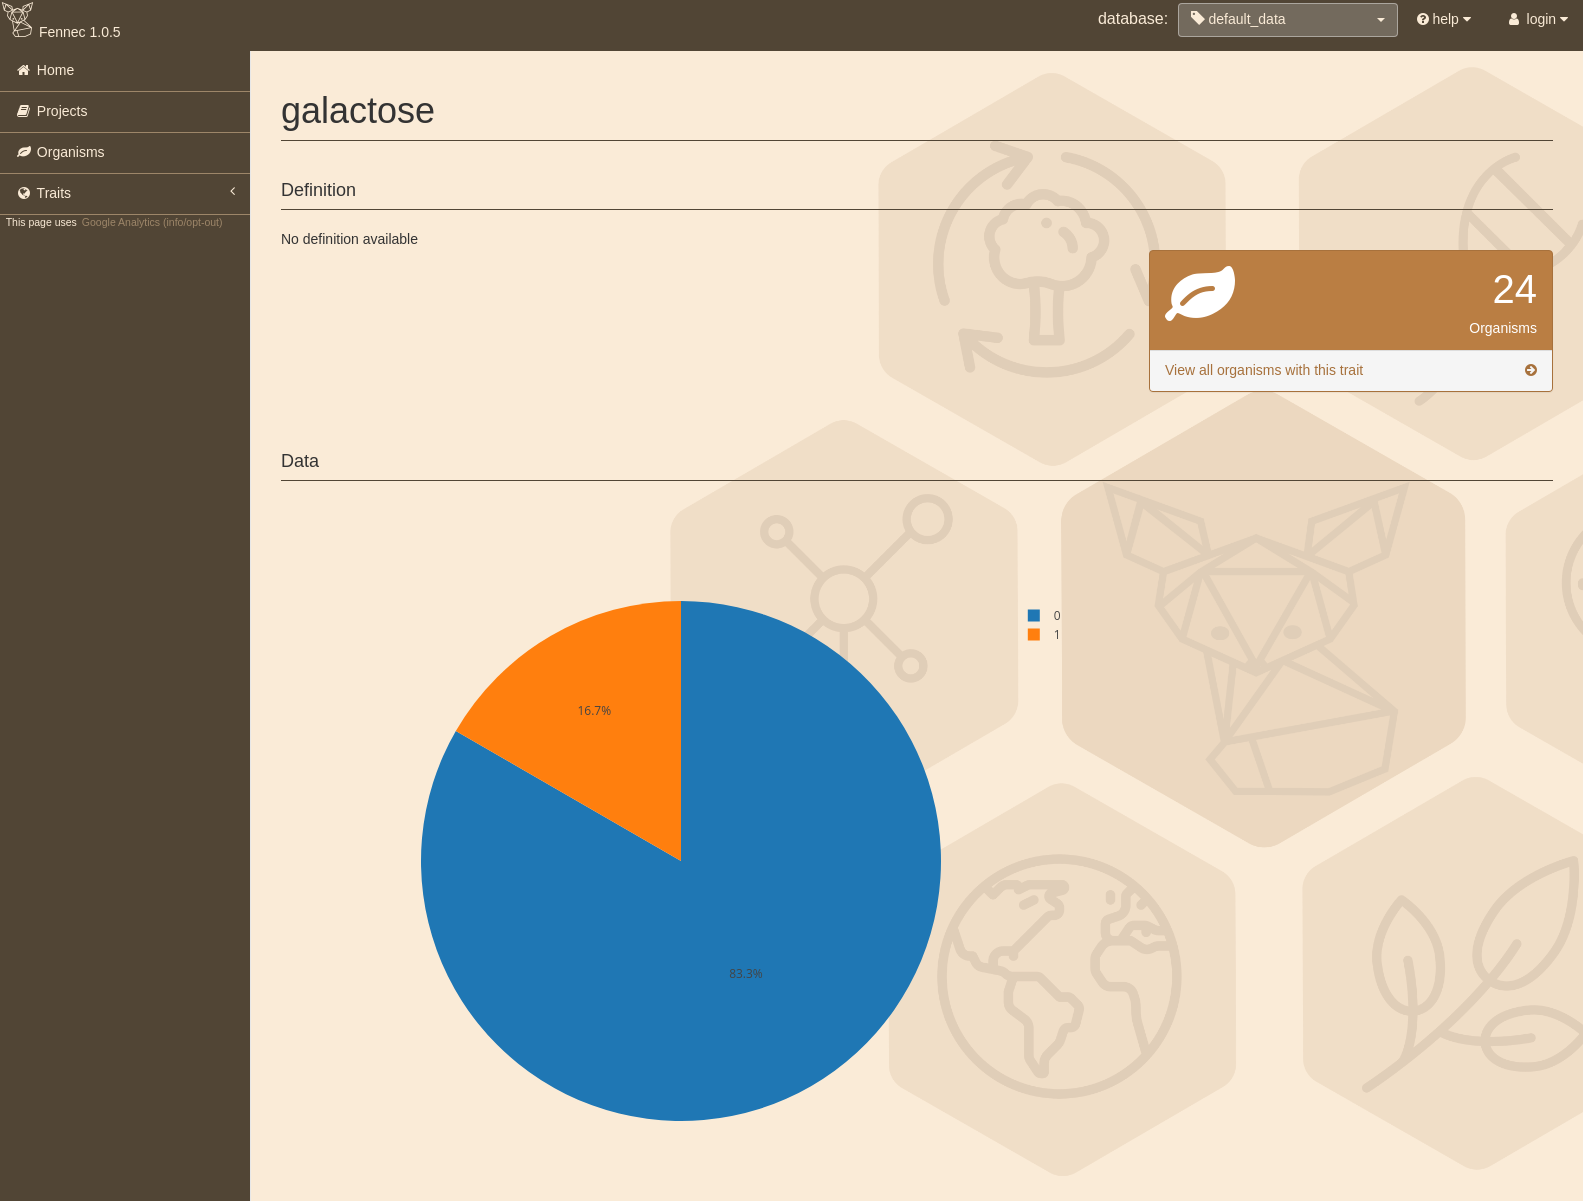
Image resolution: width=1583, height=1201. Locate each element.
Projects (51, 111)
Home (44, 70)
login (1536, 19)
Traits (125, 192)
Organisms (60, 152)
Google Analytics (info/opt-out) (152, 222)
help (1444, 19)
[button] (1288, 20)
